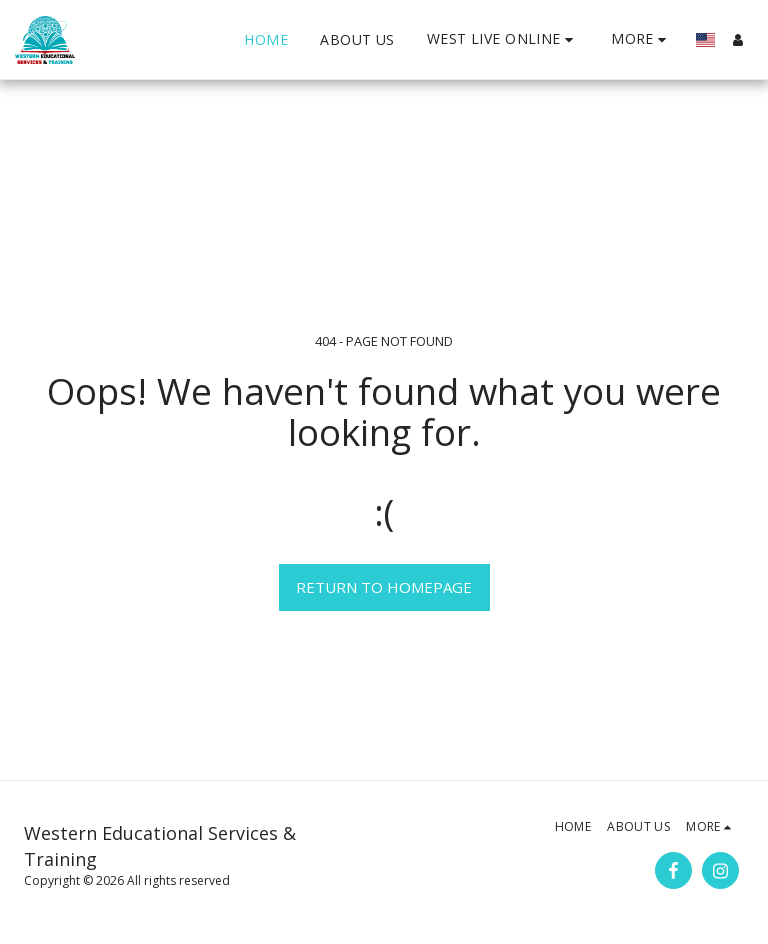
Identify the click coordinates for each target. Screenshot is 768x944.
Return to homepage (384, 587)
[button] (503, 39)
